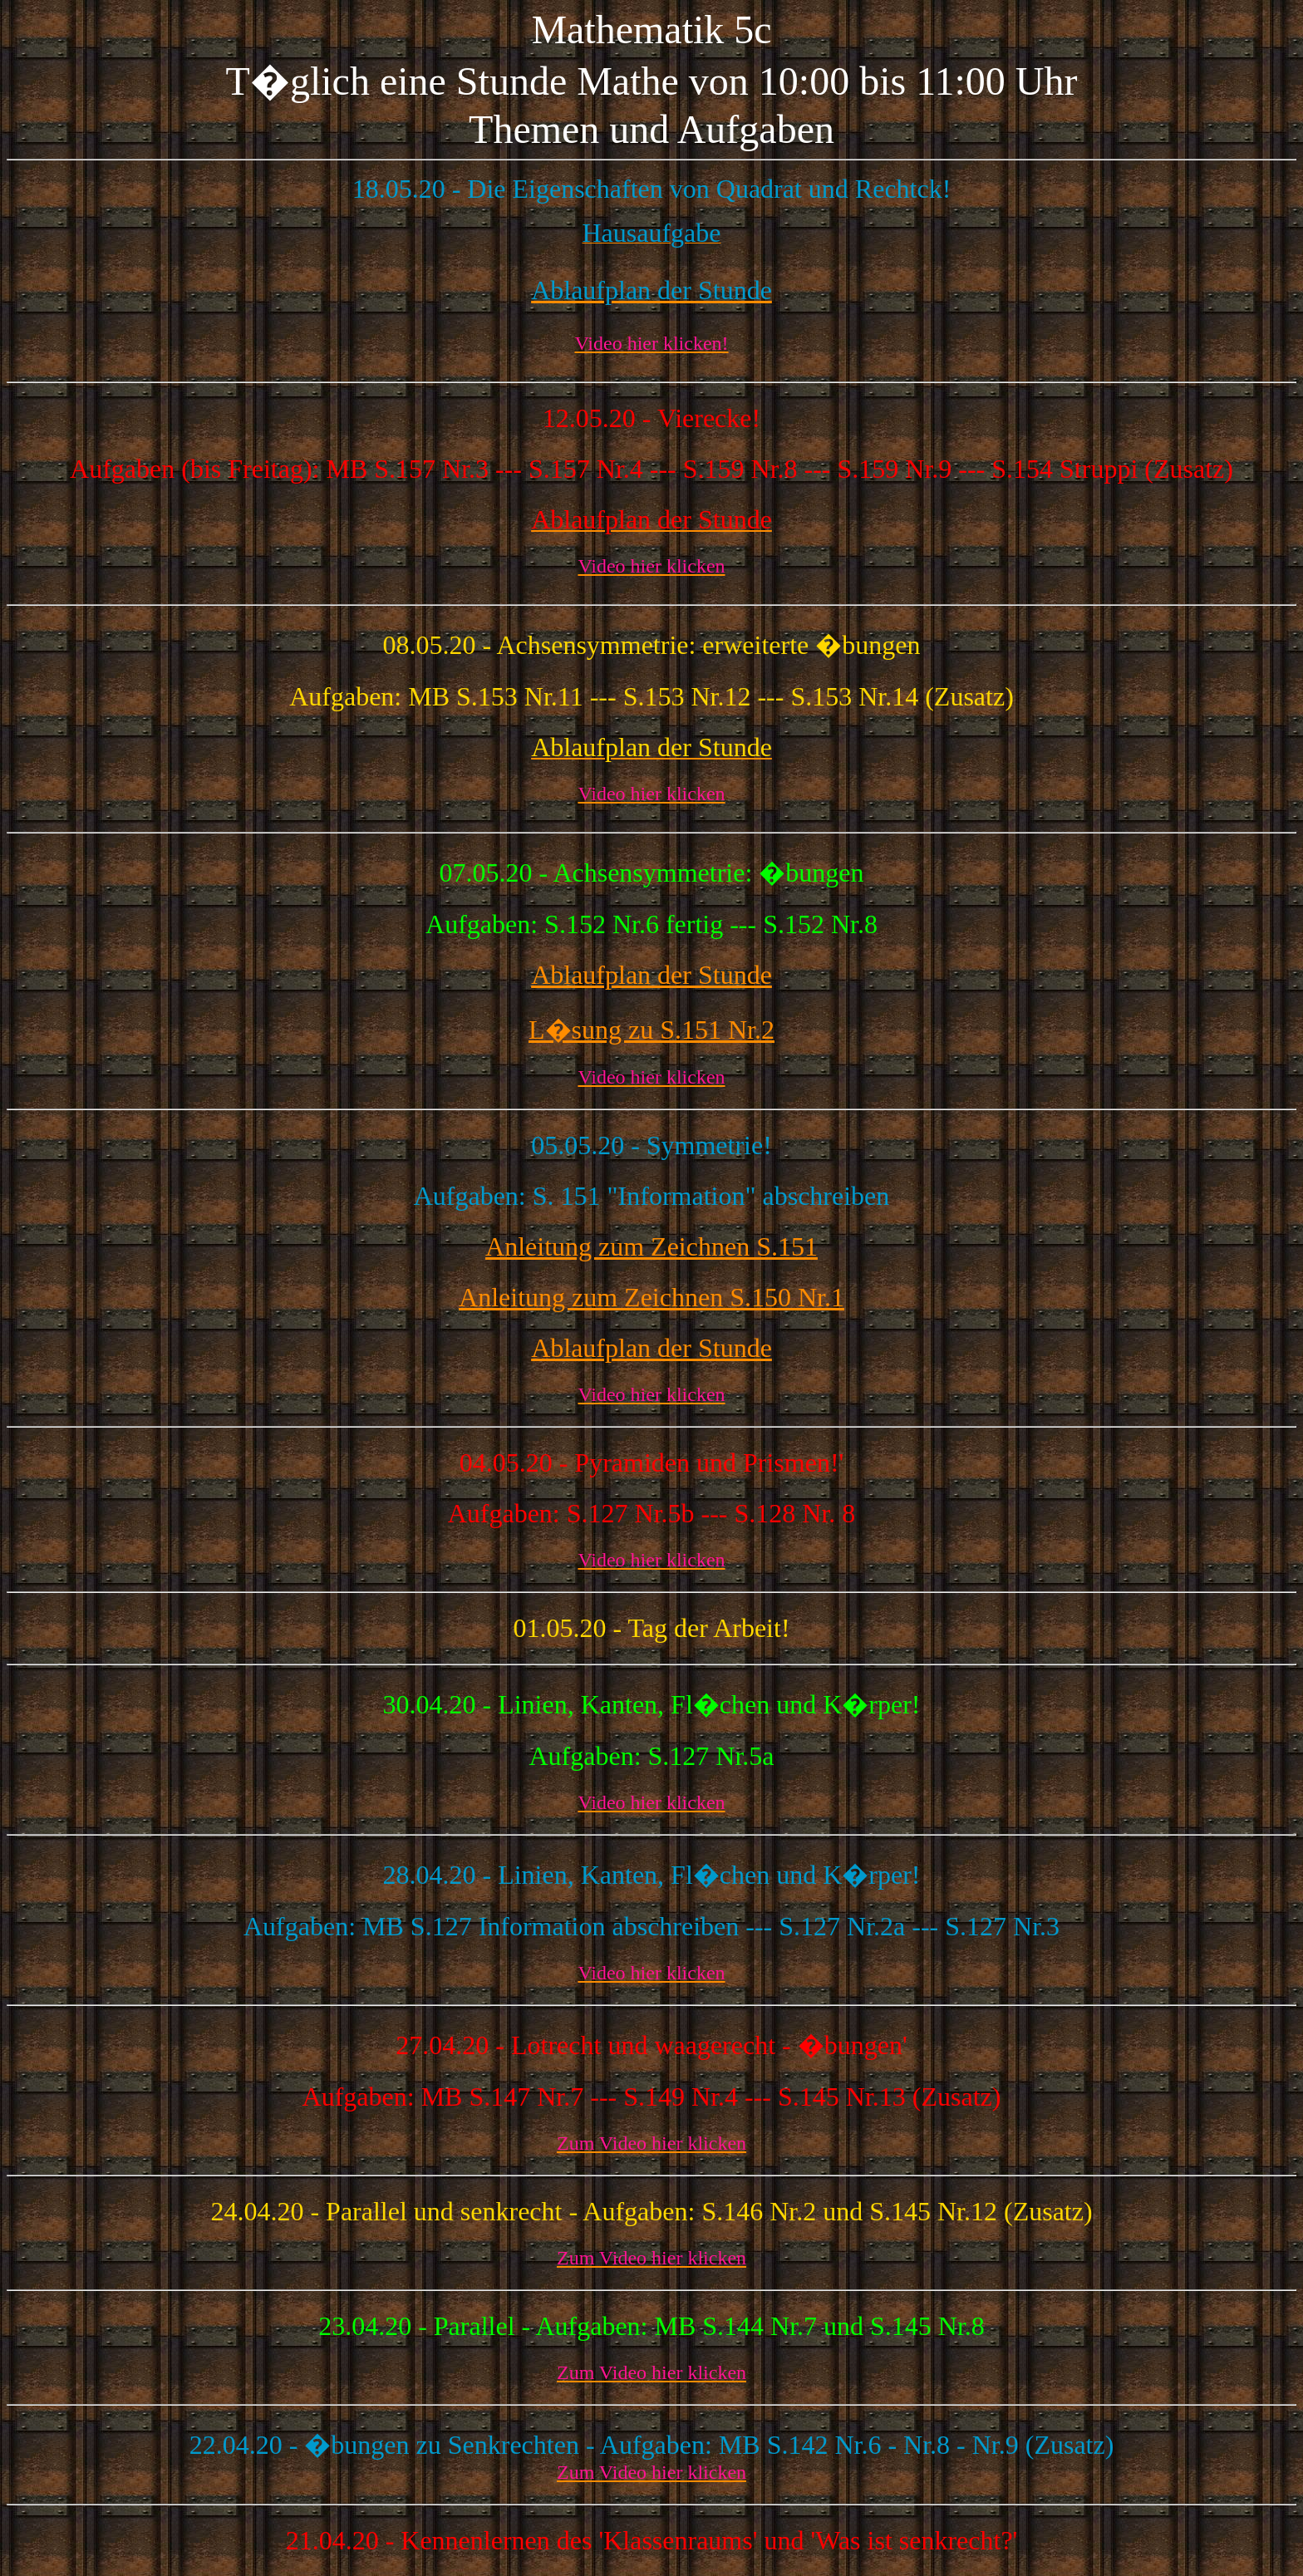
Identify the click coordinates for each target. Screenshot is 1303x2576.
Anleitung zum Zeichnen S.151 (651, 1246)
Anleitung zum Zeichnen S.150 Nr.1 (651, 1297)
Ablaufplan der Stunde (651, 975)
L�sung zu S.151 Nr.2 (651, 1030)
